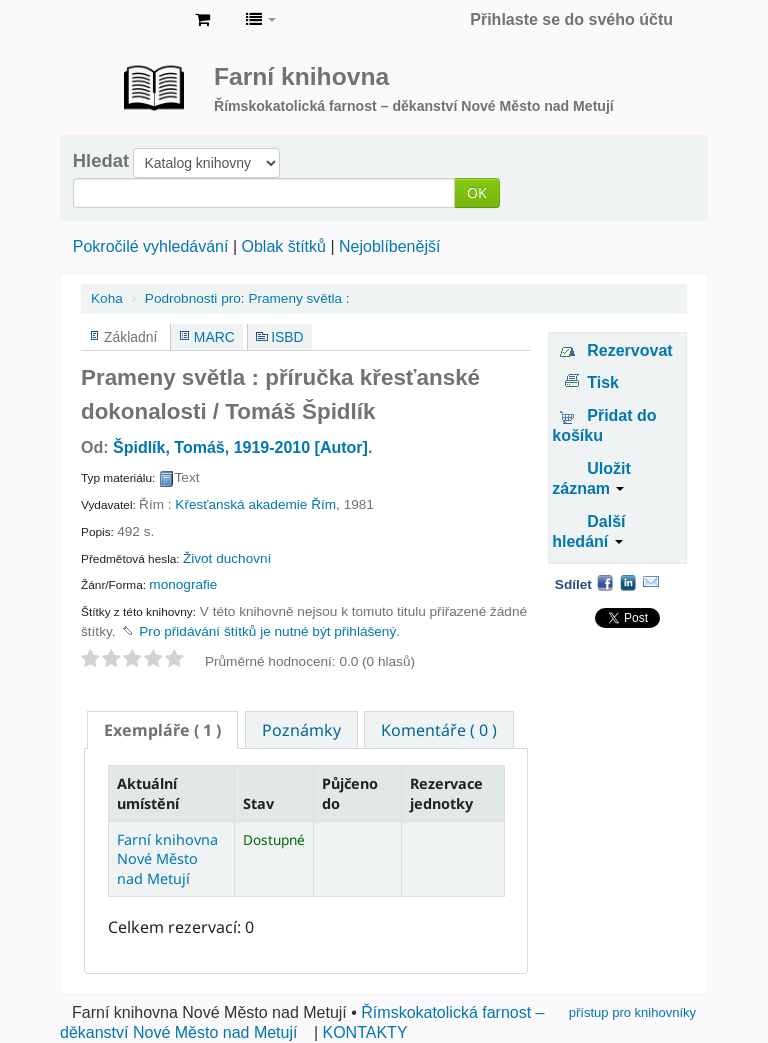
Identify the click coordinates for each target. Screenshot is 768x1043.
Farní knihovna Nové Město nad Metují (130, 20)
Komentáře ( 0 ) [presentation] (439, 730)
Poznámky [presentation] (301, 730)
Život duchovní (227, 558)
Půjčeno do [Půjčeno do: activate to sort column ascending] (350, 793)
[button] (202, 20)
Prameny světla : (247, 298)
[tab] (162, 730)
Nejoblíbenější (389, 246)
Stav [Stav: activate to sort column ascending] (258, 803)
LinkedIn (628, 582)
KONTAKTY (365, 1032)
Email (651, 582)
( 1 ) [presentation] (162, 730)
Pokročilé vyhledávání (151, 246)
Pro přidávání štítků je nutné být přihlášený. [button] (269, 631)
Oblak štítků (283, 246)
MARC (214, 337)
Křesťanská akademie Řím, (257, 504)
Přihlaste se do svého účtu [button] (571, 19)
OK (477, 192)
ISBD (287, 337)
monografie (183, 584)
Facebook (605, 582)
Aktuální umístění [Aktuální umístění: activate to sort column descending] (148, 793)
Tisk (603, 382)
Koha (107, 298)
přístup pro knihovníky (632, 1012)
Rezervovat (629, 350)
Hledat (101, 161)
